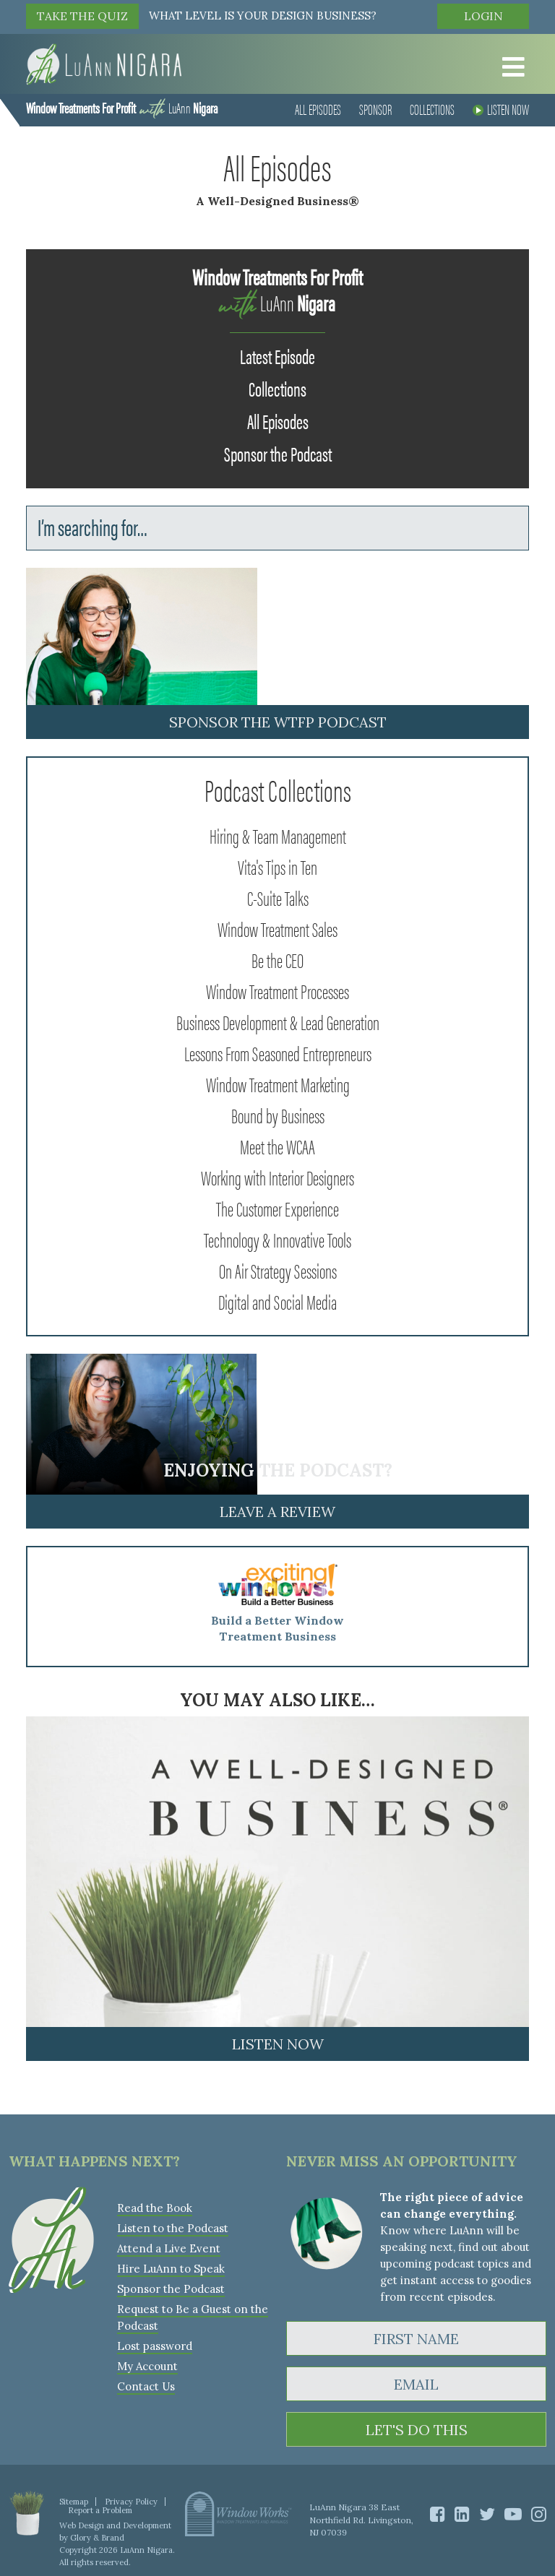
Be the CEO (277, 959)
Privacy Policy (131, 2502)
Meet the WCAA (277, 1145)
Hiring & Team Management (278, 835)
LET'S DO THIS (417, 2430)
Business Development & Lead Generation (277, 1021)
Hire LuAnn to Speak (171, 2268)
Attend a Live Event (168, 2248)
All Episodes (318, 108)
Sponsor (375, 108)
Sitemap (73, 2502)
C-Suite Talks (278, 897)
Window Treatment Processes (277, 990)
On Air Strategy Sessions (278, 1269)
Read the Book (154, 2208)
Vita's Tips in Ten (277, 866)
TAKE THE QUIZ (82, 16)
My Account (147, 2366)
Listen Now (501, 108)
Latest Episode (277, 355)
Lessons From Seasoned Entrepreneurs (277, 1052)
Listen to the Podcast (172, 2228)
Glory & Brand (97, 2538)
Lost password (154, 2346)
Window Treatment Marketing (278, 1083)
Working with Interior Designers (277, 1176)
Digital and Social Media (277, 1301)
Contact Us (146, 2386)
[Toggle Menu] (508, 67)
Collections (432, 108)
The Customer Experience (277, 1207)
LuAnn (122, 107)
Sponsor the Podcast (278, 452)
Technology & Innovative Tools (277, 1238)
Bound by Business (277, 1114)
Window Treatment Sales (277, 928)
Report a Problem (100, 2510)
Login (483, 16)
